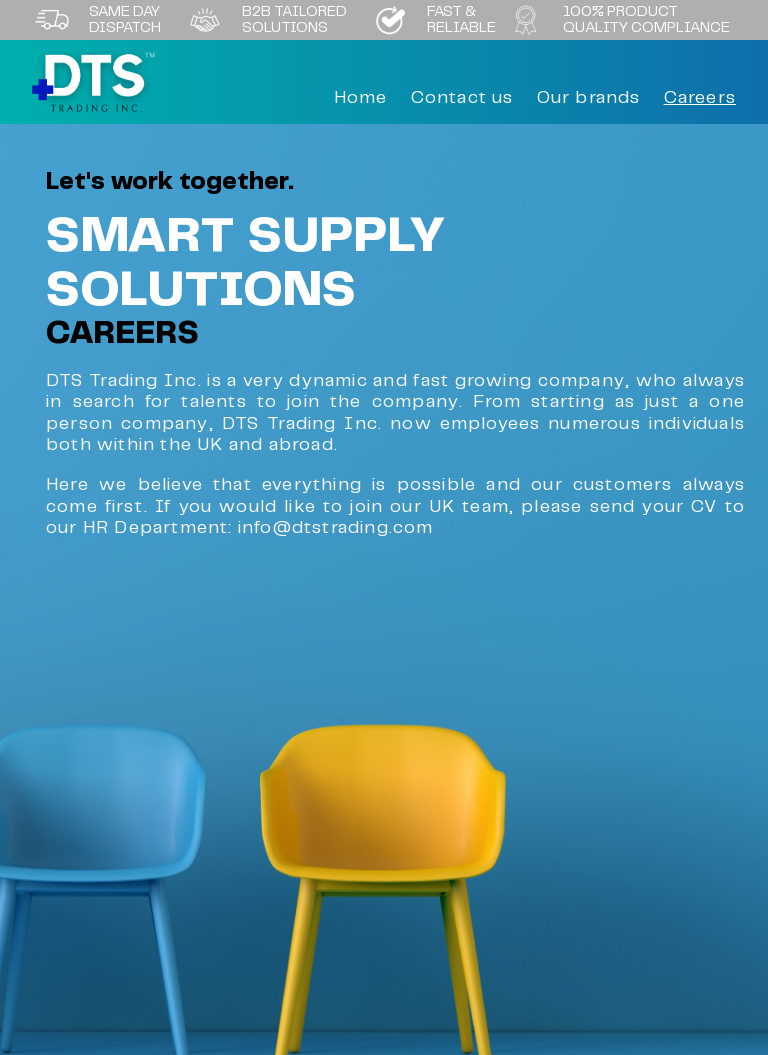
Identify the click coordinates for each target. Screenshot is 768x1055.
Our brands (589, 98)
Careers (700, 98)
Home (361, 98)
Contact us (462, 98)
